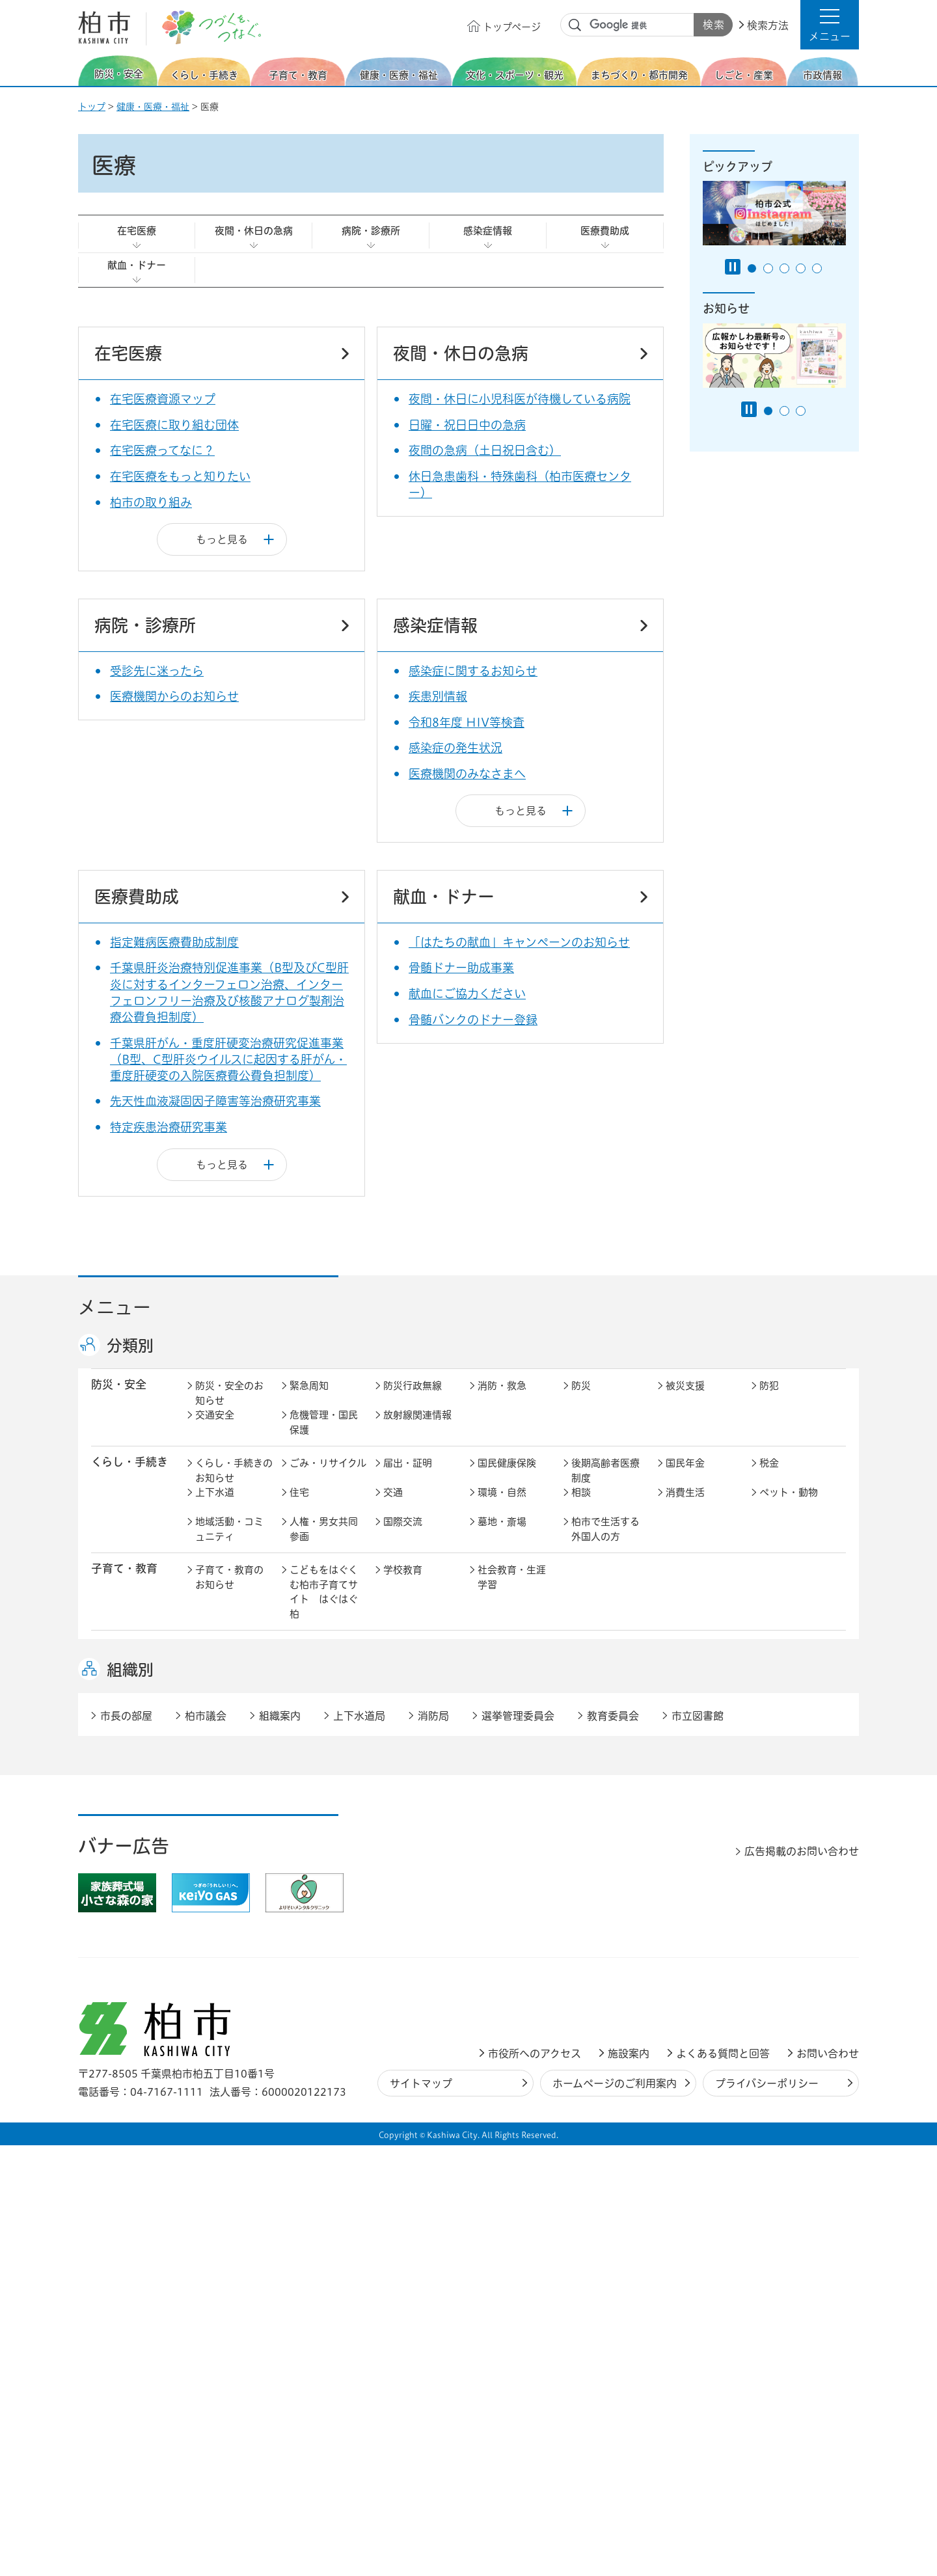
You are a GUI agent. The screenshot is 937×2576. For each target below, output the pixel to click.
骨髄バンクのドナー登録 (473, 1019)
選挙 (299, 1956)
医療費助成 (604, 231)
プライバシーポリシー (767, 2514)
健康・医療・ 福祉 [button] (124, 1667)
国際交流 (402, 1535)
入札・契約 (595, 1879)
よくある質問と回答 (723, 2483)
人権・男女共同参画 (324, 1542)
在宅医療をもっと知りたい (180, 476)
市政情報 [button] (113, 1925)
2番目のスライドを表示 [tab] (768, 268)
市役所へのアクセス (534, 2483)
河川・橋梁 (595, 1831)
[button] (829, 24)
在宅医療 (136, 231)
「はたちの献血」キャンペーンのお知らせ (519, 942)
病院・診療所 (371, 231)
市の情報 (402, 1927)
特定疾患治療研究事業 (168, 1127)
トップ (91, 106)
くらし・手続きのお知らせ (234, 1484)
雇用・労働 (314, 1879)
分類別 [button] (130, 1345)
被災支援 (685, 1399)
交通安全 (214, 1428)
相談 (581, 1506)
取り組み (590, 1690)
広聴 (205, 1956)
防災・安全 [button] (118, 1397)
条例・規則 (219, 1985)
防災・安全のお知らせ (229, 1406)
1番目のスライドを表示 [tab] (752, 268)
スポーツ (402, 1738)
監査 (487, 1956)
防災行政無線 (412, 1399)
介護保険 (590, 1661)
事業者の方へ (224, 2034)
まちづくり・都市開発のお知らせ (234, 1808)
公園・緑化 (690, 1801)
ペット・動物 (788, 1506)
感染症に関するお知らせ (473, 671)
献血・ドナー (136, 265)
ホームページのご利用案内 (614, 2514)
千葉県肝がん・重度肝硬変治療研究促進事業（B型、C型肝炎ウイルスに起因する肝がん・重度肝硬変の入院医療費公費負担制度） (228, 1059)
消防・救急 (502, 1399)
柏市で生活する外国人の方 (605, 1542)
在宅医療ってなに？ (162, 450)
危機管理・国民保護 (324, 1436)
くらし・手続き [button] (129, 1475)
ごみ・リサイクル (328, 1477)
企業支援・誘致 (417, 1879)
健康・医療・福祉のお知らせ (229, 1668)
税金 (769, 1477)
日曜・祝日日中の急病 (467, 425)
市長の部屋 (314, 1927)
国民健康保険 (507, 1477)
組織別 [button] (130, 2100)
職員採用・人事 (700, 1927)
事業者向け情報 (512, 1690)
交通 (393, 1506)
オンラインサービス (793, 1963)
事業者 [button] (107, 2032)
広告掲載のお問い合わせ (801, 2282)
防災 (581, 1399)
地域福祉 (214, 1690)
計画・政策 (502, 1927)
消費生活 (685, 1506)
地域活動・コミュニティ (229, 1542)
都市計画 (402, 1801)
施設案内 (628, 2483)
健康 (299, 1661)
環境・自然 (502, 1506)
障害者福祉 (783, 1661)
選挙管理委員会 (518, 2146)
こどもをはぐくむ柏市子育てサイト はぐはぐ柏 (324, 1606)
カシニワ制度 (788, 1801)
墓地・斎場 (502, 1535)
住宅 (299, 1506)
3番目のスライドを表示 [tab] (784, 268)
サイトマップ (421, 2514)
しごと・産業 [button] (124, 1877)
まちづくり (314, 1801)
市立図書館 (698, 2146)
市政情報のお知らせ (229, 1934)
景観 (581, 1801)
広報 (769, 1927)
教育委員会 (690, 1956)
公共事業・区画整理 (417, 1838)
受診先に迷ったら (157, 671)
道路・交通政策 (324, 1831)
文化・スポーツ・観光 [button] (135, 1745)
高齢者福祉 (690, 1661)
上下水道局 (359, 2146)
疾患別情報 (438, 696)
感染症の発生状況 (455, 747)
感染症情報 (487, 231)
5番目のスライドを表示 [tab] (817, 268)
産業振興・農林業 (512, 1886)
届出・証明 (407, 1477)
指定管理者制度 (700, 1879)
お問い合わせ (827, 2483)
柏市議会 (205, 2146)
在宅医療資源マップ (162, 399)
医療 (393, 1661)
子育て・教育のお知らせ (229, 1591)
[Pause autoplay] (732, 266)
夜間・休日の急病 (254, 231)
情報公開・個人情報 (417, 1963)
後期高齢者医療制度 (605, 1484)
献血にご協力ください (467, 993)
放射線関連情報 (417, 1428)
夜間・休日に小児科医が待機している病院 (520, 399)
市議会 (586, 1956)
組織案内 (280, 2146)
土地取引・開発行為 (512, 1838)
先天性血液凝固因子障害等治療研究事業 (215, 1101)
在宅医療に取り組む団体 (174, 425)
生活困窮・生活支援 (324, 1697)
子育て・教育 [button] (124, 1582)
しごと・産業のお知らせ (229, 1886)
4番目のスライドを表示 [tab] (801, 268)
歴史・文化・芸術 (324, 1745)
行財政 (586, 1927)
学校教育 (402, 1583)
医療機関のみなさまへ (467, 774)
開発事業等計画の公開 (512, 1808)
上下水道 (214, 1506)
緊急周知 (309, 1399)
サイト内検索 (575, 25)
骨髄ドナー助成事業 (461, 967)
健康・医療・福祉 (152, 106)
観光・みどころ (512, 1738)
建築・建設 (219, 1831)
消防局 (433, 2146)
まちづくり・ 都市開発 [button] (124, 1808)
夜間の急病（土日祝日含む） (485, 450)
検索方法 (768, 25)
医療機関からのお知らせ (174, 696)
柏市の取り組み (151, 502)
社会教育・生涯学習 (512, 1591)
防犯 (769, 1399)
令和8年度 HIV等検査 (466, 722)
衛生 (487, 1661)
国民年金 (685, 1477)
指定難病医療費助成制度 (174, 942)
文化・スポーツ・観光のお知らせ (229, 1752)
